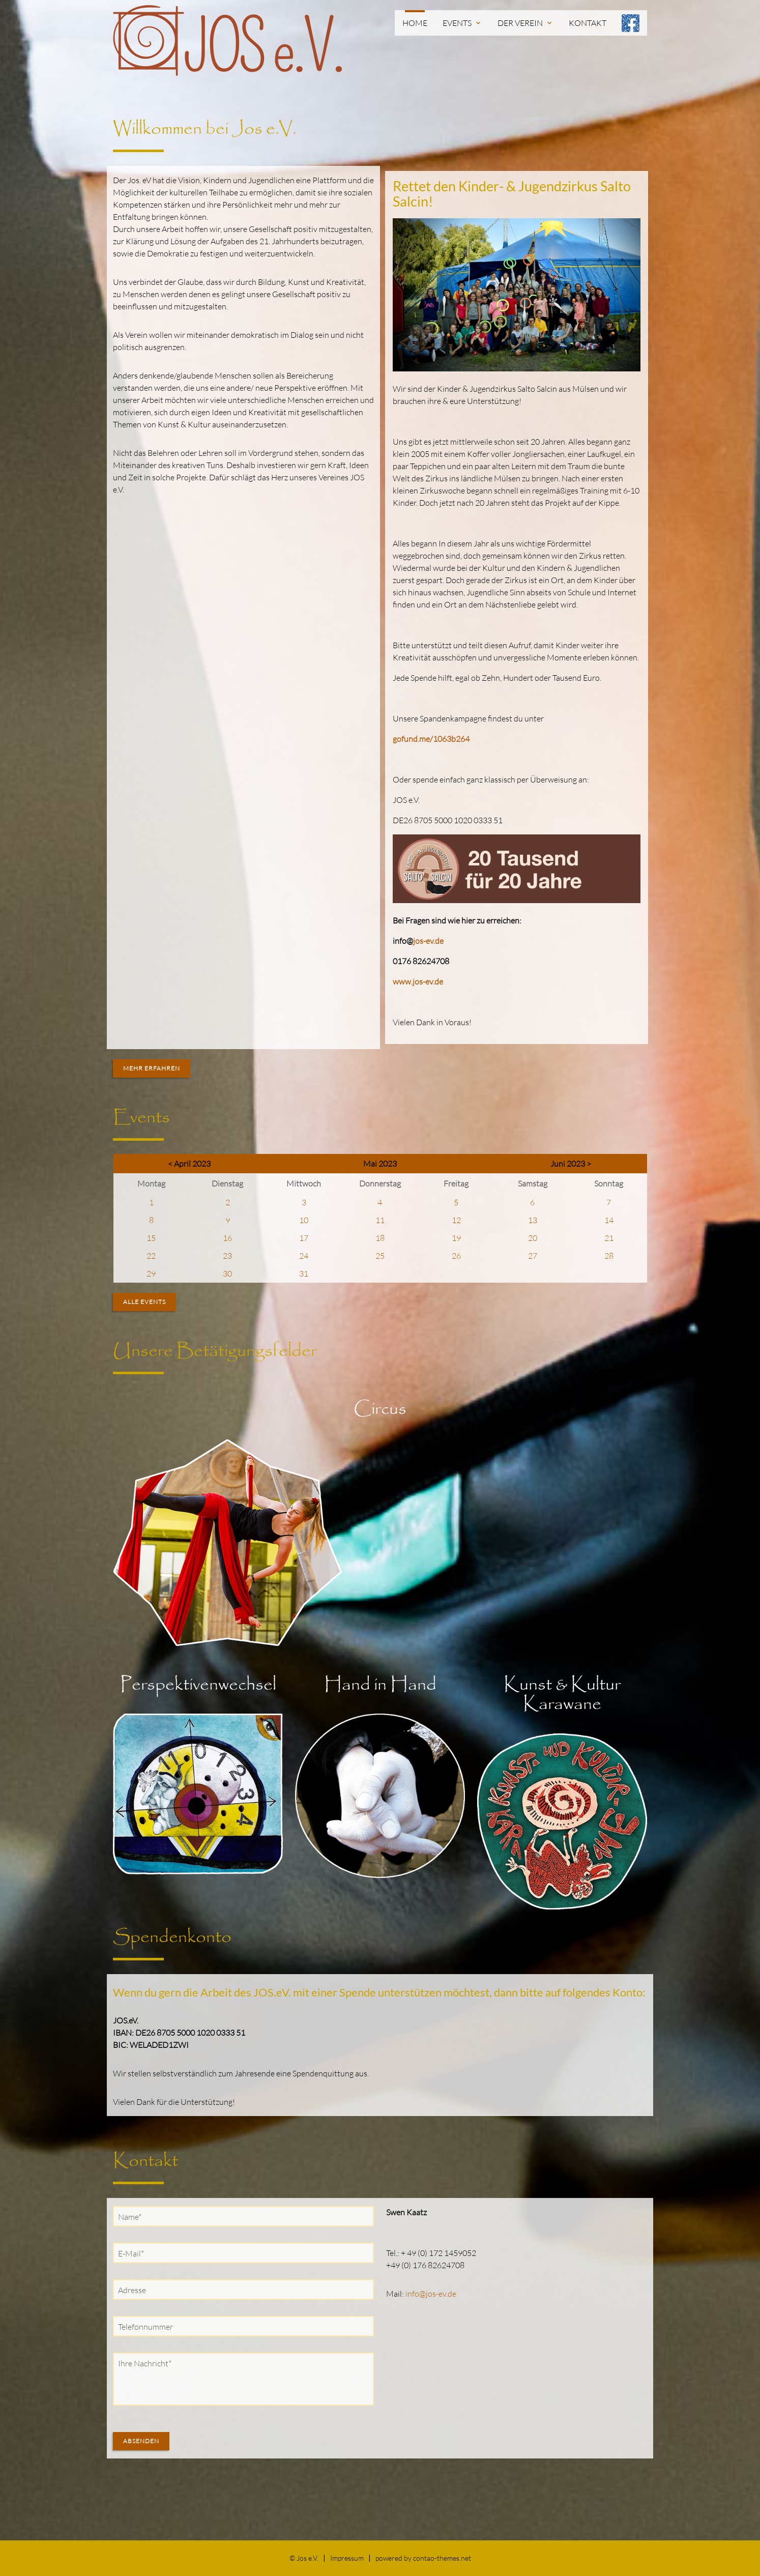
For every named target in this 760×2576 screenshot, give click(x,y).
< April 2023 (189, 1164)
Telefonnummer (145, 2327)
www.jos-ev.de (418, 981)
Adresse (132, 2290)
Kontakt (587, 23)
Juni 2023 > (570, 1164)
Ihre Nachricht (144, 2362)
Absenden (141, 2441)
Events (462, 23)
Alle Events (144, 1302)
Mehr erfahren (151, 1068)
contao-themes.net (442, 2558)
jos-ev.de (428, 941)
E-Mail (133, 2253)
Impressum (347, 2558)
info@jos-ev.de (430, 2294)
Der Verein (525, 23)
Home (414, 23)
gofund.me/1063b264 (431, 739)
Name (132, 2216)
